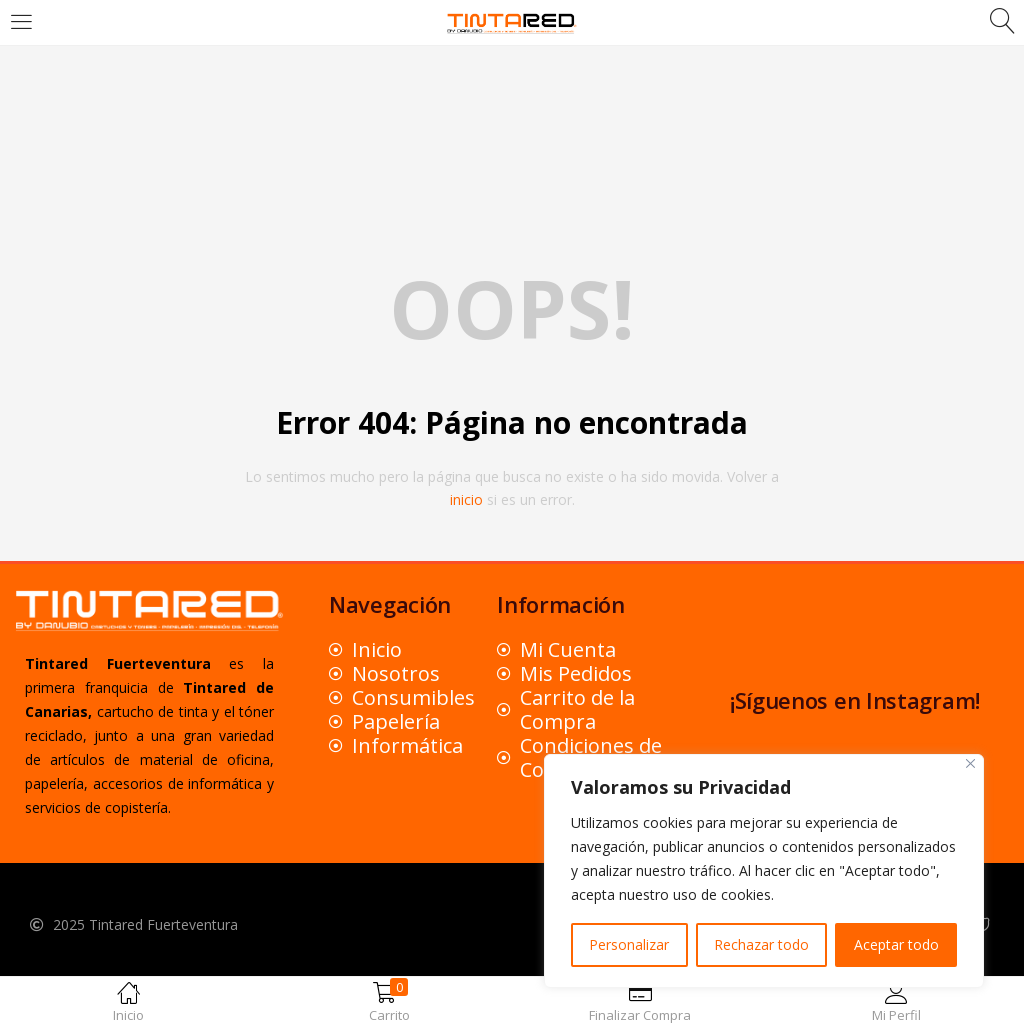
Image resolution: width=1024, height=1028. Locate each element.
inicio (466, 499)
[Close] (970, 763)
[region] (764, 871)
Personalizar (629, 944)
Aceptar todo (896, 944)
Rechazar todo (761, 944)
